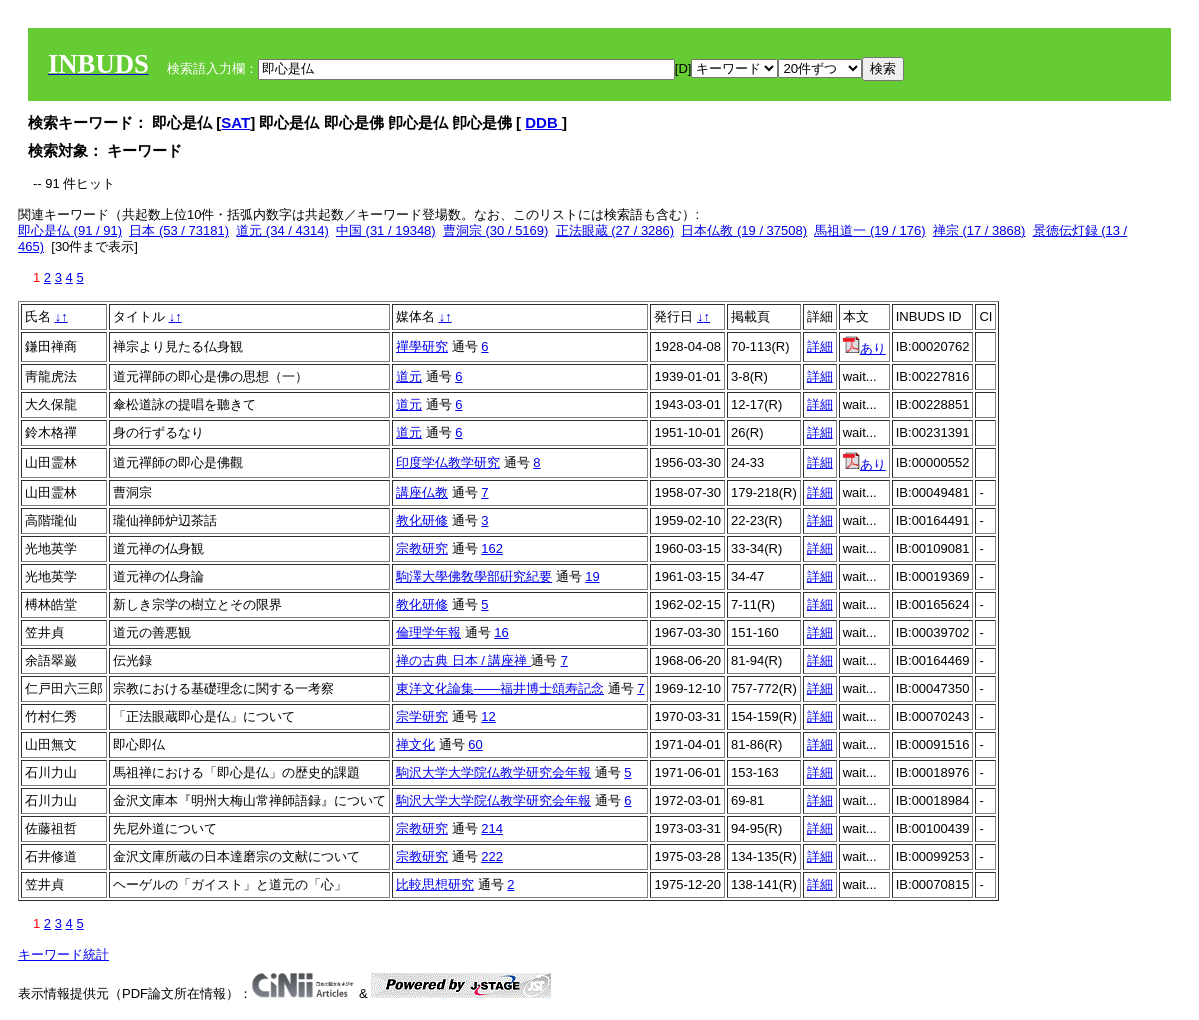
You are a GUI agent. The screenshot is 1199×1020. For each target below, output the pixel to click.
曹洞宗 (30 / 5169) (496, 230)
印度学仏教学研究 (448, 462)
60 (475, 744)
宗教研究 (422, 548)
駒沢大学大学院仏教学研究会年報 (493, 772)
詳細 (820, 346)
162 (492, 548)
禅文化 (415, 744)
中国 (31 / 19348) (386, 230)
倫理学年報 (428, 632)
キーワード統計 (63, 954)
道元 (409, 376)
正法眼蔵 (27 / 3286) (615, 230)
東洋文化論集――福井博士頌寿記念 (500, 688)
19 (592, 576)
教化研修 (422, 520)
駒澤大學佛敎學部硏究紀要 (474, 576)
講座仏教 (422, 492)
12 (488, 716)
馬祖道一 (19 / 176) (869, 230)
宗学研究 (422, 716)
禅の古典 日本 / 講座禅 (463, 660)
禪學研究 (422, 346)
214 (492, 828)
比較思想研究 (435, 884)
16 (501, 632)
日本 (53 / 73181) (179, 230)
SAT (235, 122)
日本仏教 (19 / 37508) (744, 230)
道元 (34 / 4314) (282, 230)
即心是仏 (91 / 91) (70, 230)
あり (864, 348)
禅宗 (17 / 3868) (979, 230)
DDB (543, 122)
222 (492, 856)
